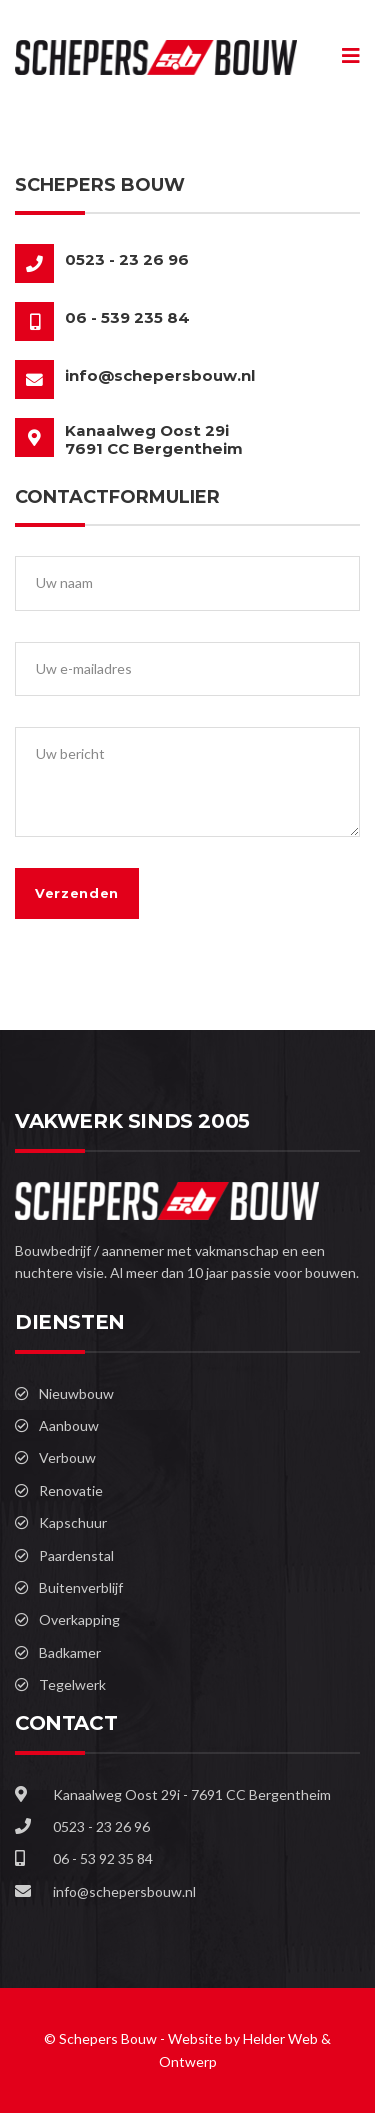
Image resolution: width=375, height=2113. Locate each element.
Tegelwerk (72, 1684)
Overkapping (79, 1619)
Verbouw (67, 1457)
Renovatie (71, 1490)
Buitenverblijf (81, 1587)
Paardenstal (76, 1555)
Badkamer (70, 1652)
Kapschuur (73, 1522)
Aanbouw (69, 1425)
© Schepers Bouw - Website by (143, 2038)
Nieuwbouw (76, 1393)
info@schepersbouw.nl (160, 375)
